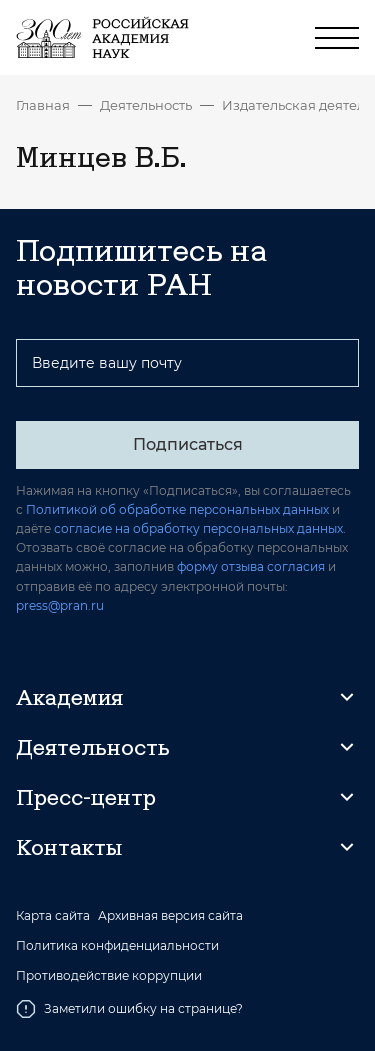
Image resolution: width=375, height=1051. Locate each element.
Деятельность (146, 105)
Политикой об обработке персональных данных (177, 509)
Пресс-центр (86, 797)
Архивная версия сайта (170, 916)
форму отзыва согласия (251, 566)
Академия (69, 697)
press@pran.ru (60, 605)
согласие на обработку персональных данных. (200, 528)
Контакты (69, 847)
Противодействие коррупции (109, 976)
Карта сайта (53, 916)
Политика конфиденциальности (117, 946)
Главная (43, 105)
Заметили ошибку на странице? (129, 1009)
